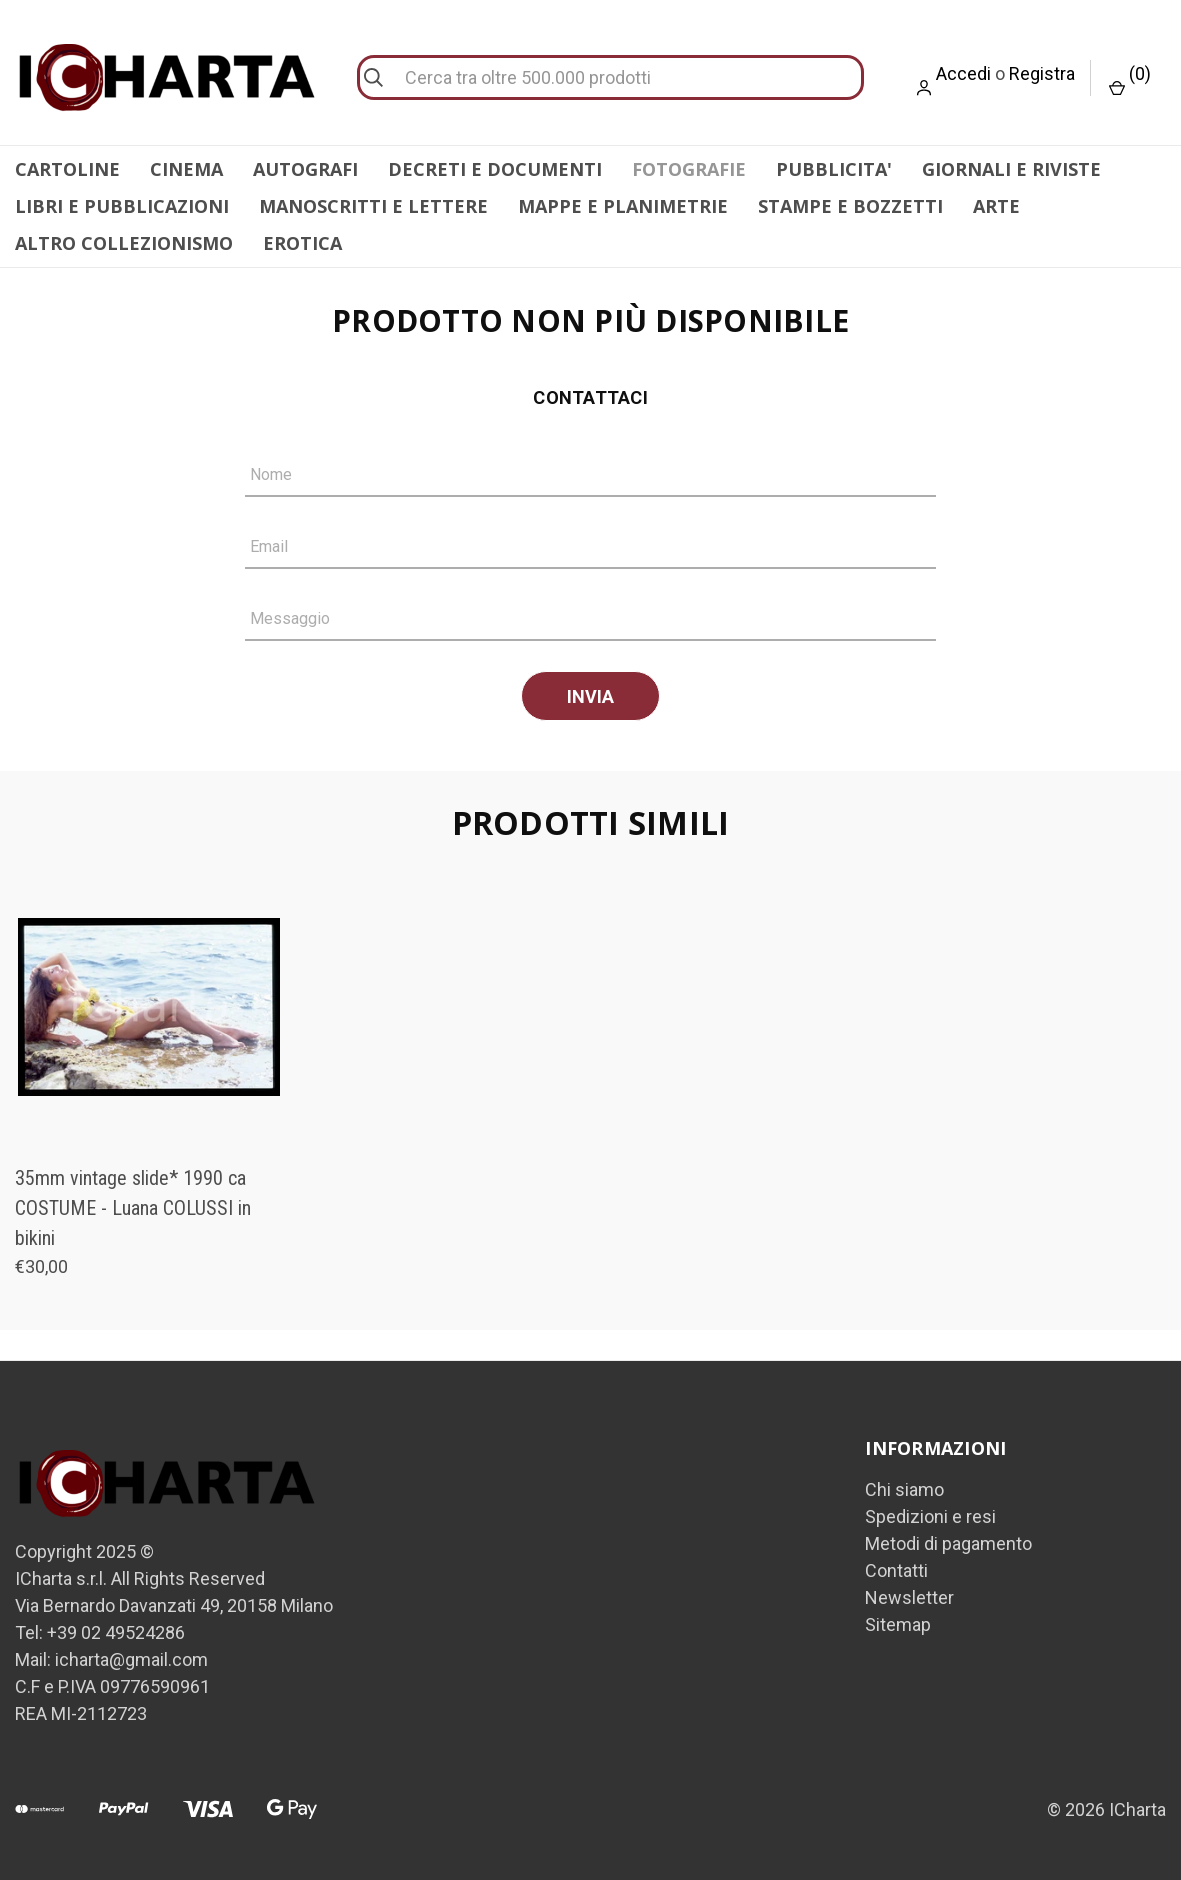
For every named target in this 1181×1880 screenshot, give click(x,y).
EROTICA (302, 243)
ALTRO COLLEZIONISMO (124, 243)
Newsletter (909, 1592)
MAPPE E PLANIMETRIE (623, 206)
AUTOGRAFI (305, 169)
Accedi (963, 73)
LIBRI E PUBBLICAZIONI (122, 206)
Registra (1042, 73)
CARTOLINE (67, 169)
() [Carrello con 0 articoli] (1130, 79)
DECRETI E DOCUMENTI (495, 169)
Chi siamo (904, 1484)
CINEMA (186, 169)
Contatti (896, 1565)
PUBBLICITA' (834, 169)
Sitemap (898, 1619)
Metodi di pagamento (948, 1538)
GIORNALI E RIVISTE (1011, 169)
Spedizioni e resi (930, 1511)
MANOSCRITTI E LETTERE (373, 206)
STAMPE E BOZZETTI (850, 206)
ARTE (996, 206)
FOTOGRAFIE (689, 169)
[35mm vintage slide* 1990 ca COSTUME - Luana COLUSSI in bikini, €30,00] (149, 1001)
